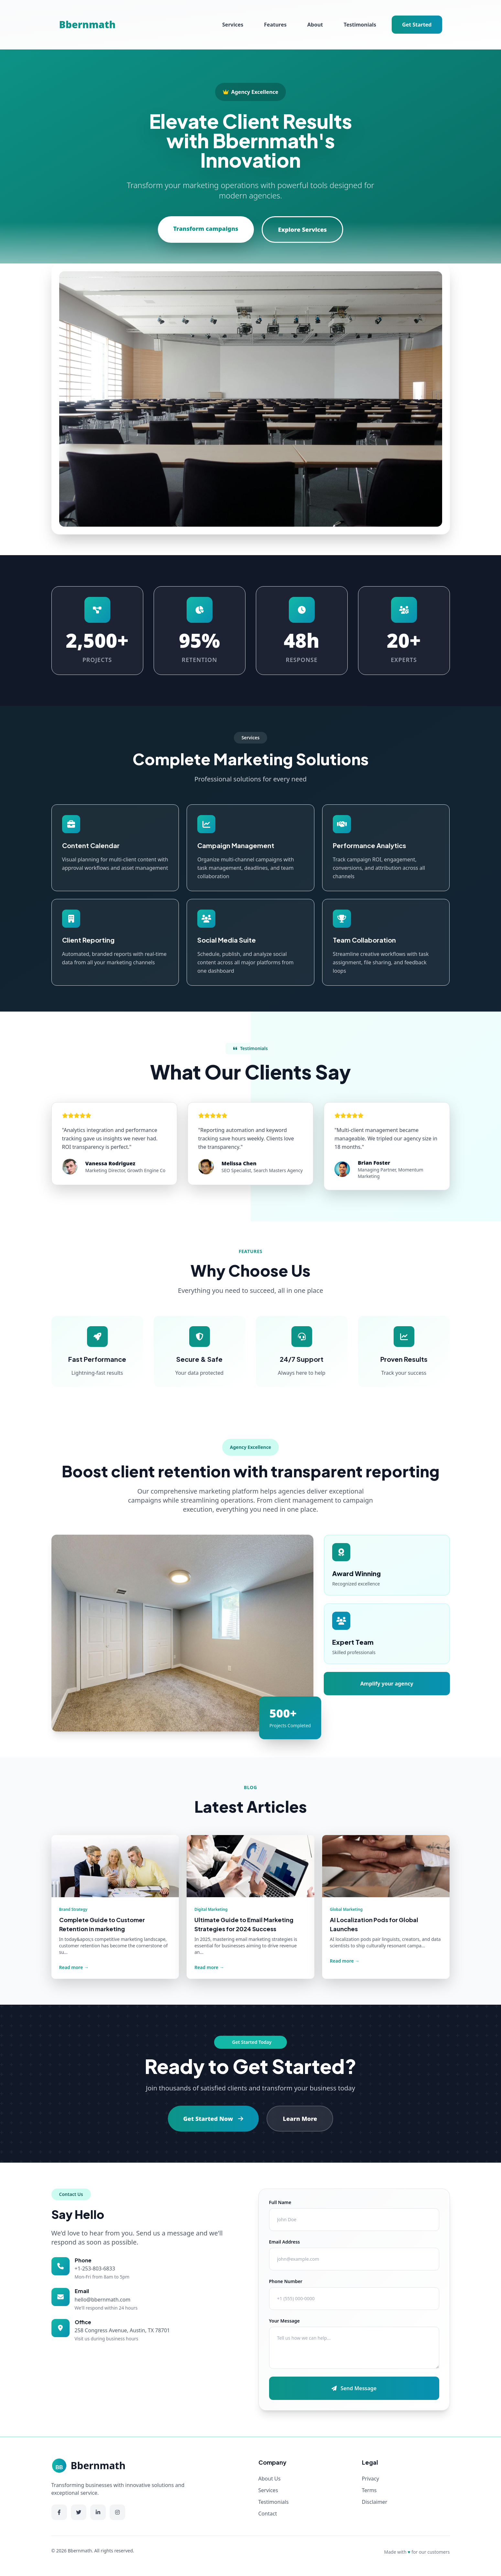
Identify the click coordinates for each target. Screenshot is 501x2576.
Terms (369, 2490)
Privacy (370, 2478)
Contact (267, 2513)
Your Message (284, 2321)
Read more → (74, 1967)
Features (275, 24)
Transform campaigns (205, 228)
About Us (269, 2478)
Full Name (280, 2202)
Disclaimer (374, 2501)
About (315, 24)
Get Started (416, 24)
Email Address (284, 2242)
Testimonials (360, 24)
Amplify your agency (386, 1683)
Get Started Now (213, 2118)
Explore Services (302, 229)
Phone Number (285, 2281)
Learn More (300, 2118)
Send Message (354, 2388)
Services (232, 24)
